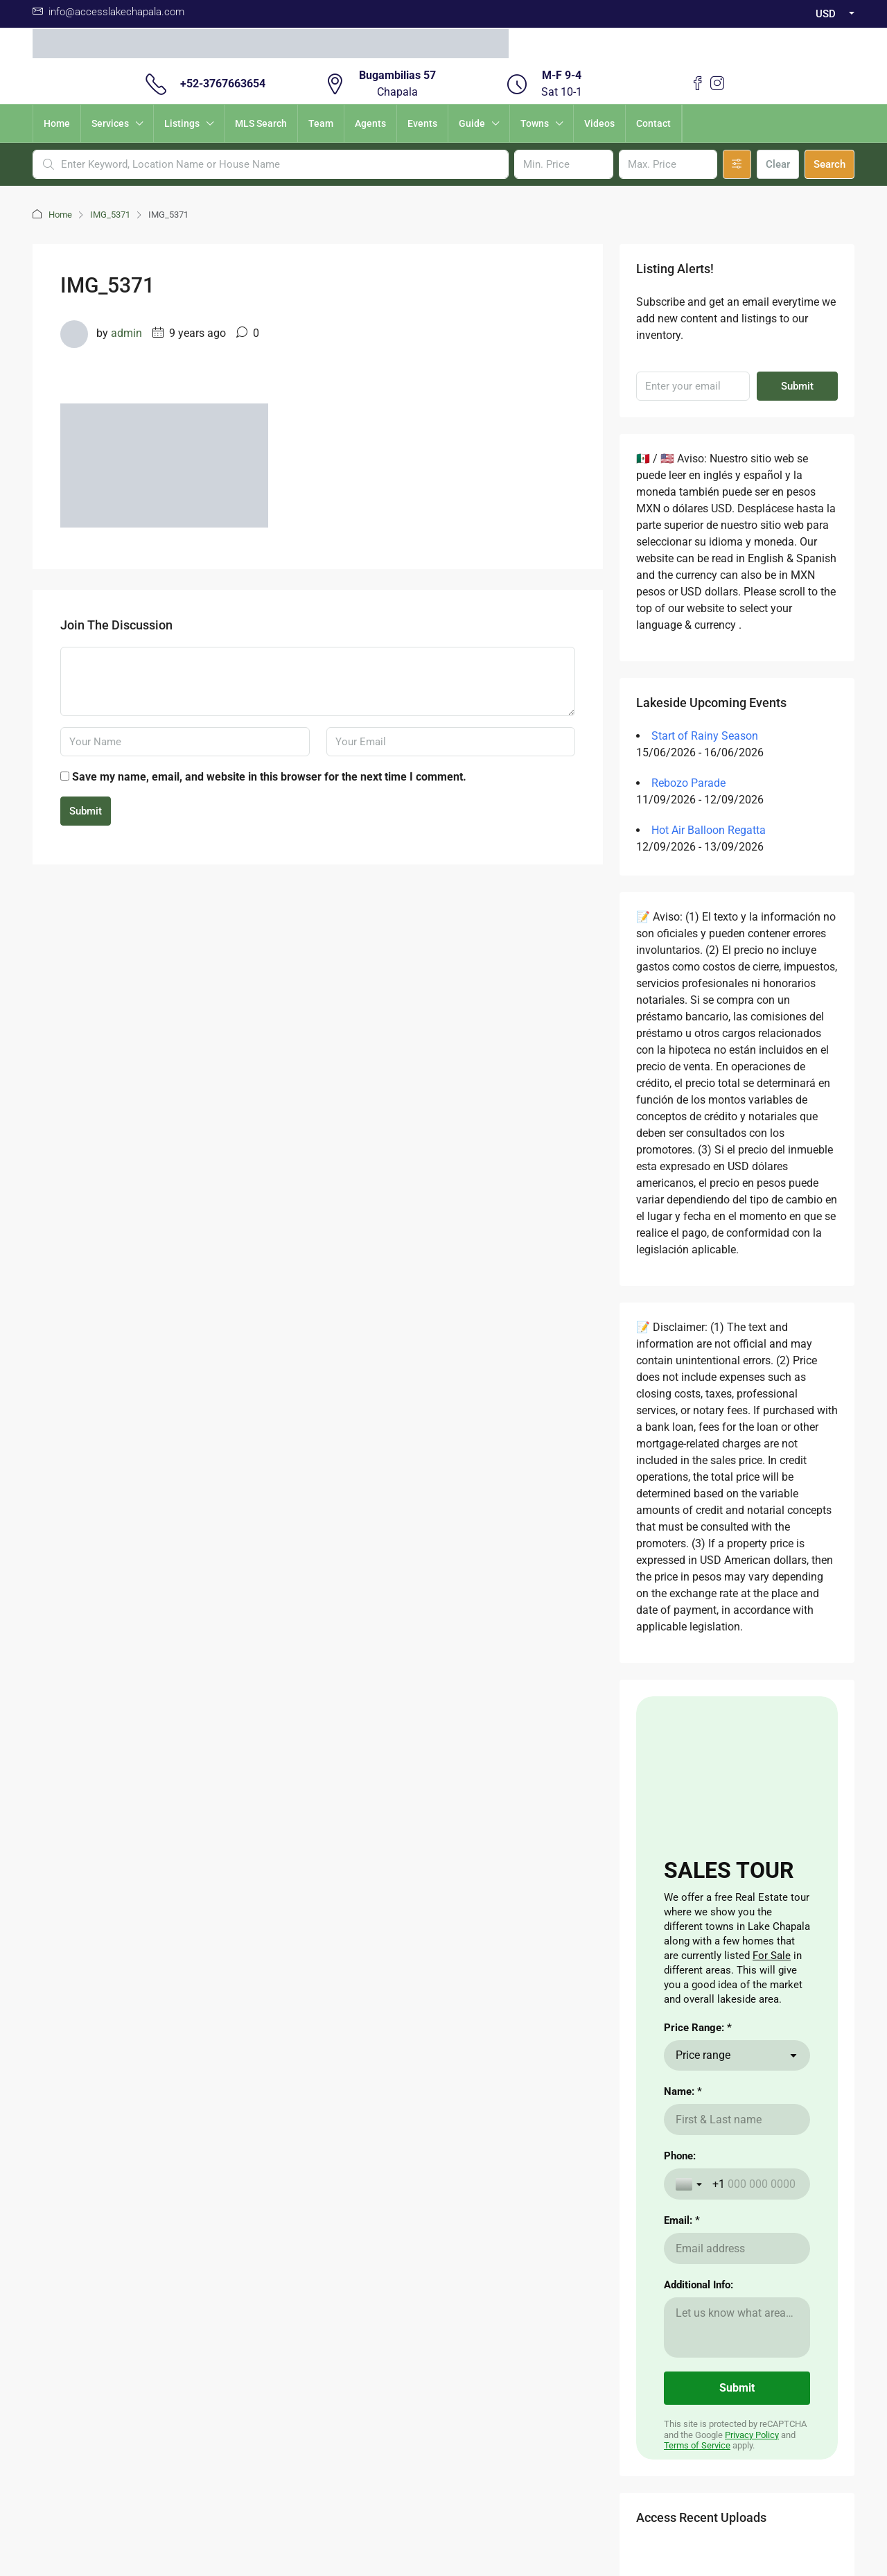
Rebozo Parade (688, 783)
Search (829, 164)
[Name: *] (737, 2119)
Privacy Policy (752, 2435)
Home (57, 123)
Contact (653, 123)
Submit (85, 811)
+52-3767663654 (222, 83)
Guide (472, 123)
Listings (182, 123)
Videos (599, 123)
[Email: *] (737, 2248)
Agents (370, 123)
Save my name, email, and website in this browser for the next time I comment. (269, 776)
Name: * (683, 2091)
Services (110, 123)
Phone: (680, 2156)
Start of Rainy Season (704, 735)
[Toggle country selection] (690, 2184)
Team (320, 123)
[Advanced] (737, 164)
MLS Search (261, 123)
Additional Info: (698, 2285)
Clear (778, 164)
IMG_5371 (110, 214)
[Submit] (737, 2388)
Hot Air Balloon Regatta (708, 830)
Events (422, 123)
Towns (534, 123)
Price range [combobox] (703, 2055)
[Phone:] (755, 2184)
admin (126, 333)
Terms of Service (697, 2445)
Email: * (682, 2220)
